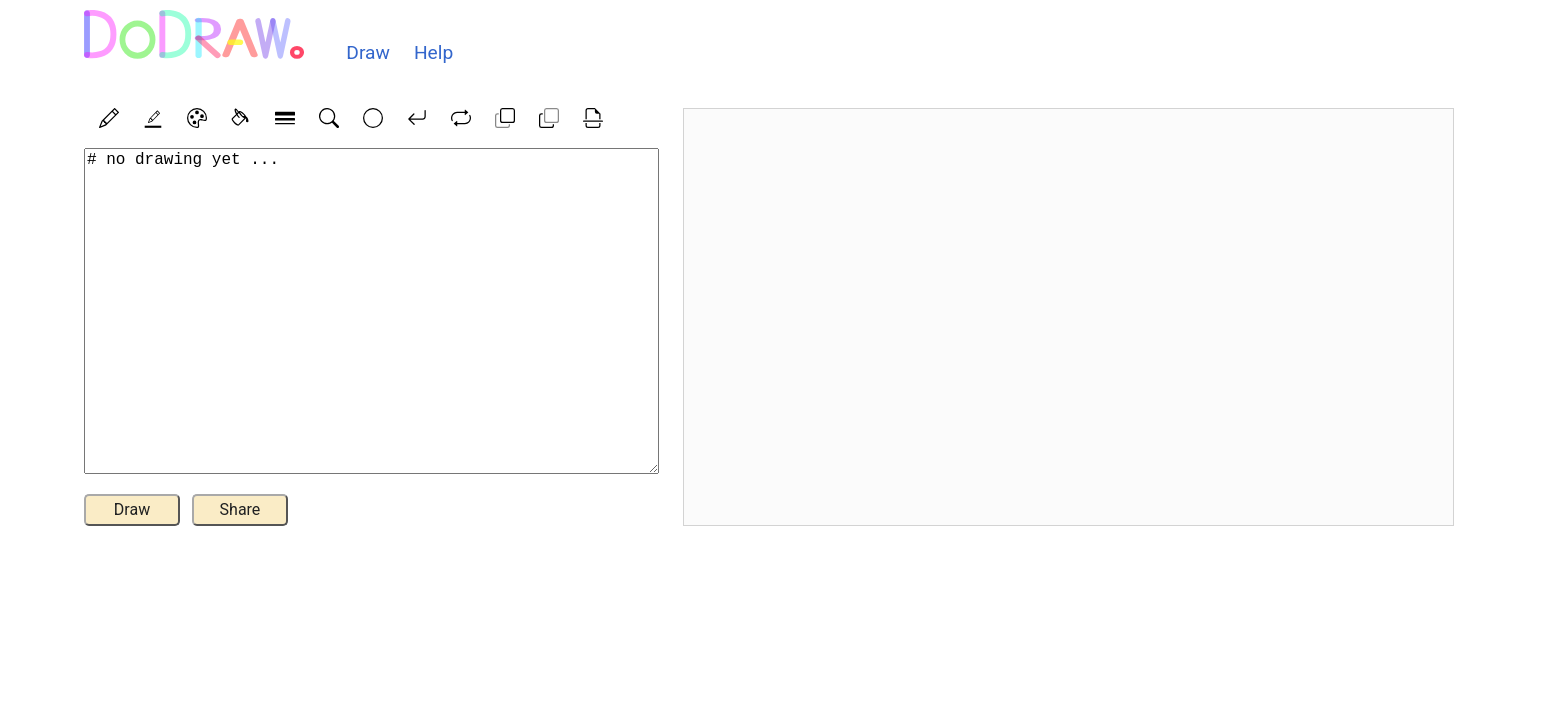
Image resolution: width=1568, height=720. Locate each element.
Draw (368, 52)
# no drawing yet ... (371, 311)
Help (433, 52)
